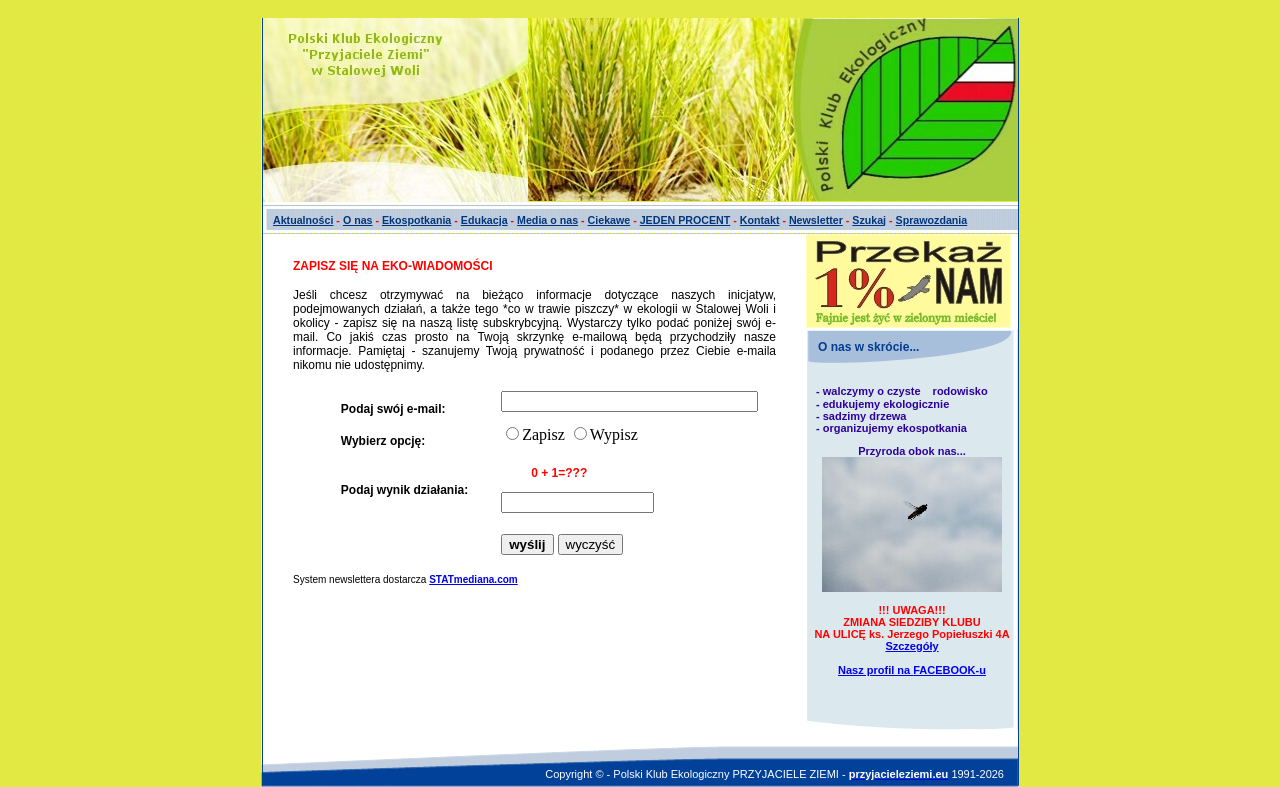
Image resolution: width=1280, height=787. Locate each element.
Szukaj (869, 220)
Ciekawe (609, 220)
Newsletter (816, 220)
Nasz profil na (912, 670)
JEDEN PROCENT (685, 220)
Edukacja (484, 220)
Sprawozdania (932, 220)
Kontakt (760, 220)
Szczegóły (911, 646)
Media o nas (547, 220)
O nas (358, 220)
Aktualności (303, 220)
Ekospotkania (416, 220)
